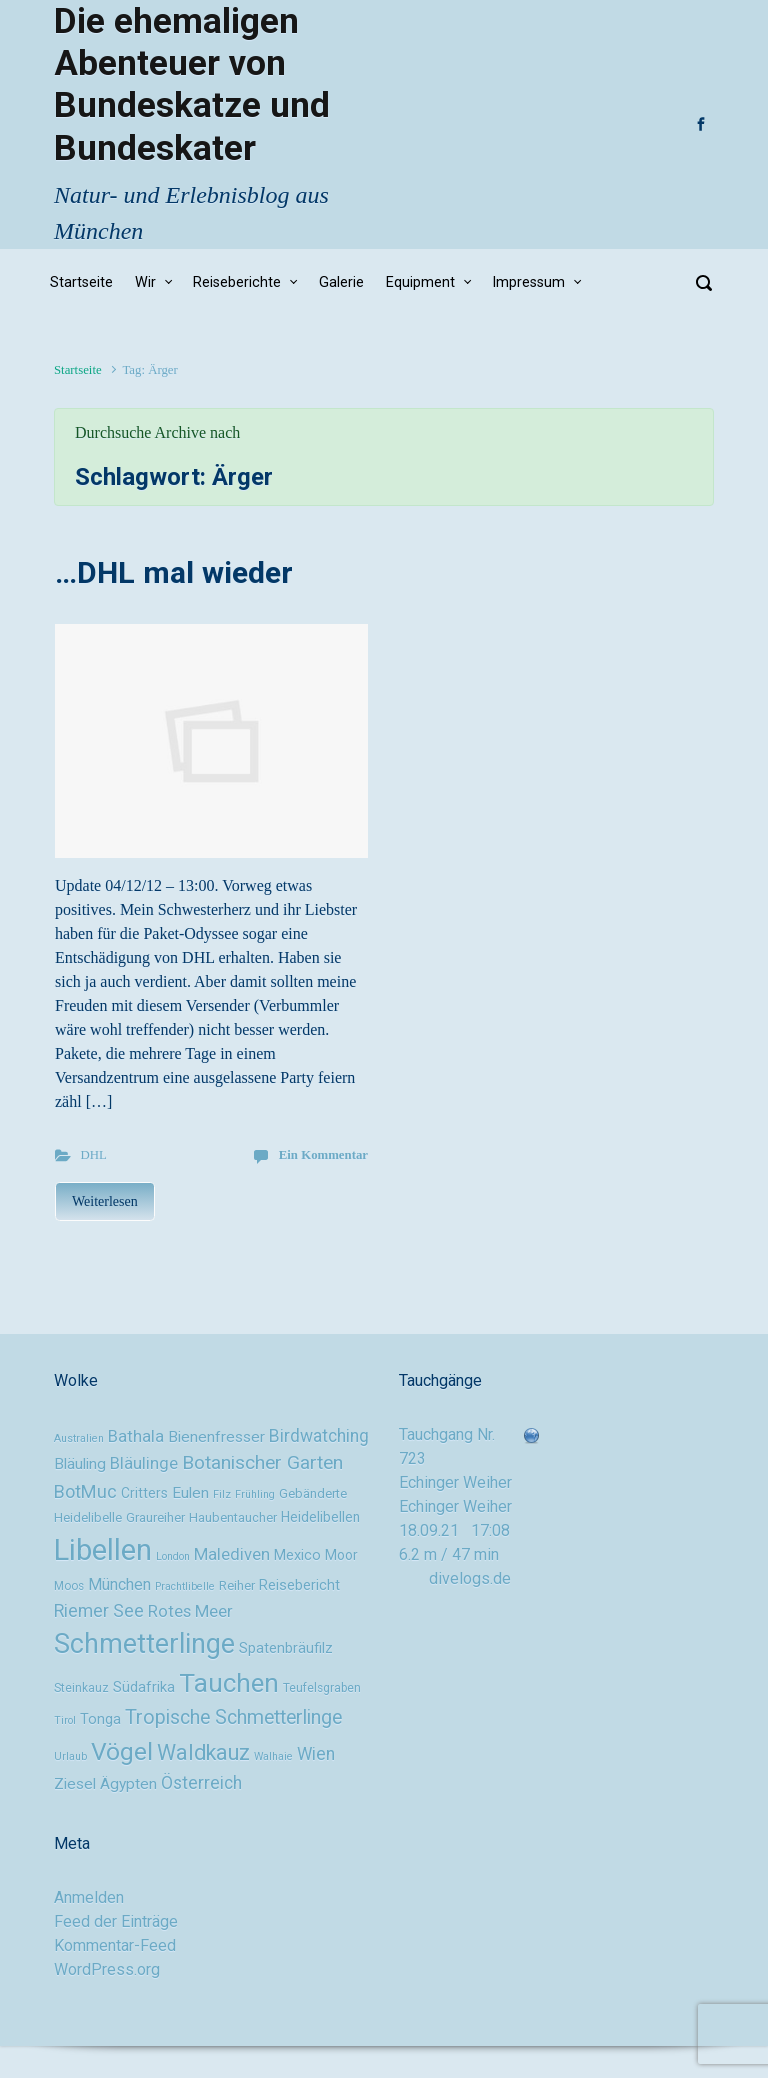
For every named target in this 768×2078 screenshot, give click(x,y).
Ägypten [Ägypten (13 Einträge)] (128, 1784)
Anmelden (89, 1897)
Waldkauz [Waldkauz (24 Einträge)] (203, 1752)
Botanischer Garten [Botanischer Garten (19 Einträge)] (262, 1462)
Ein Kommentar (323, 1155)
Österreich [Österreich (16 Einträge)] (201, 1783)
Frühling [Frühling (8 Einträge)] (255, 1494)
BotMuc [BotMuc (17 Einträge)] (85, 1491)
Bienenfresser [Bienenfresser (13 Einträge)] (216, 1437)
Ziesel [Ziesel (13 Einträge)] (75, 1784)
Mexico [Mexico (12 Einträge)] (297, 1555)
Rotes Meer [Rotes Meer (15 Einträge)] (190, 1611)
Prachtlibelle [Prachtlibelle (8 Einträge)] (185, 1586)
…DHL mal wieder (174, 572)
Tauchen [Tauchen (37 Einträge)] (229, 1683)
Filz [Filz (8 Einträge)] (222, 1494)
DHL (94, 1155)
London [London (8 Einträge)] (173, 1556)
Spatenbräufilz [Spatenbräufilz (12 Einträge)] (286, 1648)
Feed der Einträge (116, 1921)
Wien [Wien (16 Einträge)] (316, 1754)
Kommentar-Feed (115, 1945)
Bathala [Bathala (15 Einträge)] (136, 1436)
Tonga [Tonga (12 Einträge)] (100, 1719)
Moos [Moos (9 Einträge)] (69, 1586)
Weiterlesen (105, 1201)
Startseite (78, 370)
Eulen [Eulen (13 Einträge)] (190, 1493)
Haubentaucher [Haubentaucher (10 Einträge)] (233, 1517)
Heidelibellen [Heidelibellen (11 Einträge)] (320, 1517)
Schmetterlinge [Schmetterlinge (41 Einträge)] (144, 1644)
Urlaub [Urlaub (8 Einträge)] (70, 1756)
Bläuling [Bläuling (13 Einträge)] (80, 1464)
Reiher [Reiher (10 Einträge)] (237, 1585)
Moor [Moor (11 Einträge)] (341, 1555)
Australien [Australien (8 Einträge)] (79, 1438)
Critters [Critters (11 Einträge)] (144, 1493)
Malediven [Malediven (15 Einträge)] (232, 1554)
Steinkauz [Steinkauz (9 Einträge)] (81, 1688)
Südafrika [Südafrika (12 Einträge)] (144, 1687)
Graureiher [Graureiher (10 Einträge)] (155, 1517)
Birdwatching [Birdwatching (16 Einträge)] (319, 1436)
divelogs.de (470, 1578)
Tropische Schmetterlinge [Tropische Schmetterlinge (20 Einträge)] (233, 1717)
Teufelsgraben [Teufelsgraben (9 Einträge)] (322, 1688)
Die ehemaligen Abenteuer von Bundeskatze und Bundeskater (192, 84)
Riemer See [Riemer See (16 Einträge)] (99, 1611)
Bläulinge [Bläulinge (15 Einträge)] (144, 1463)
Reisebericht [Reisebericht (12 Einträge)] (299, 1585)
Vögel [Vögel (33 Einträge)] (122, 1751)
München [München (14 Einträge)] (119, 1584)
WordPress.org (107, 1969)
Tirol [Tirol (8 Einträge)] (65, 1720)
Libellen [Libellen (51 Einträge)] (103, 1550)
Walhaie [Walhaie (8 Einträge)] (273, 1756)
